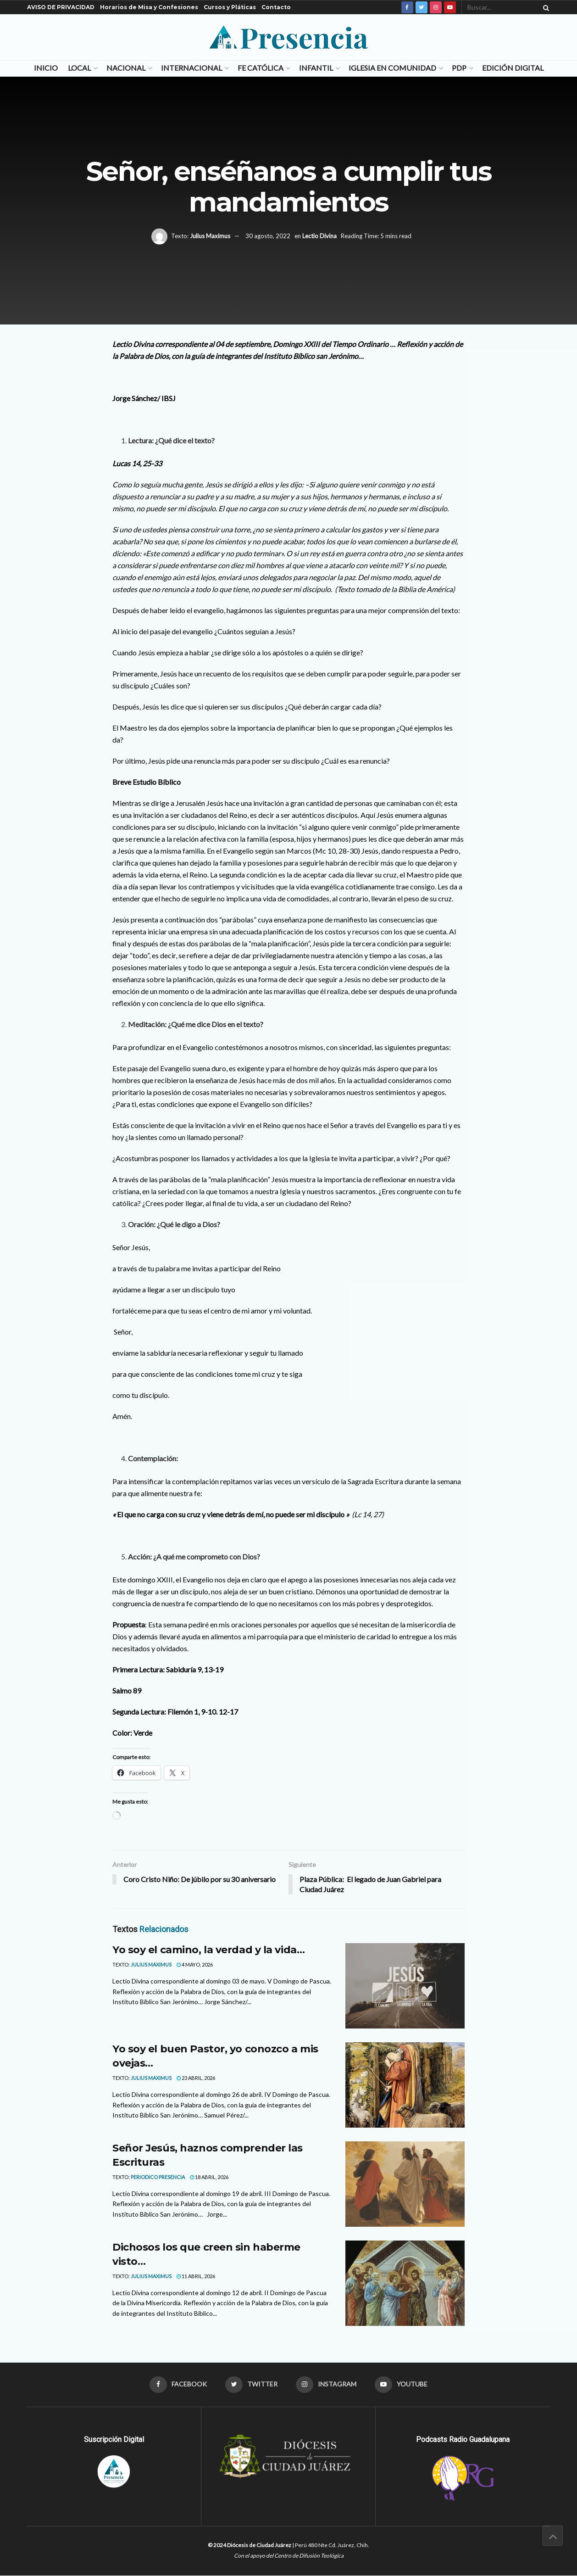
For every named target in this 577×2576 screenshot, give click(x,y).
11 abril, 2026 (196, 2276)
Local (79, 67)
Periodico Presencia (158, 2177)
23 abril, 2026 (196, 2078)
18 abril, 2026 (209, 2177)
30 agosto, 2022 (267, 236)
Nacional (125, 67)
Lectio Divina (319, 236)
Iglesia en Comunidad (392, 67)
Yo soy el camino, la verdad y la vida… (208, 1950)
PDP (459, 67)
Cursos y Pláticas (230, 7)
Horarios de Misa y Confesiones (149, 7)
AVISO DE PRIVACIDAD (60, 7)
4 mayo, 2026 (195, 1965)
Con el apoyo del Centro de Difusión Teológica (289, 2555)
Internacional (191, 67)
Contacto (276, 7)
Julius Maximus (210, 236)
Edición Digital (513, 67)
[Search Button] (544, 7)
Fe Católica (260, 67)
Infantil (316, 67)
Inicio (46, 67)
